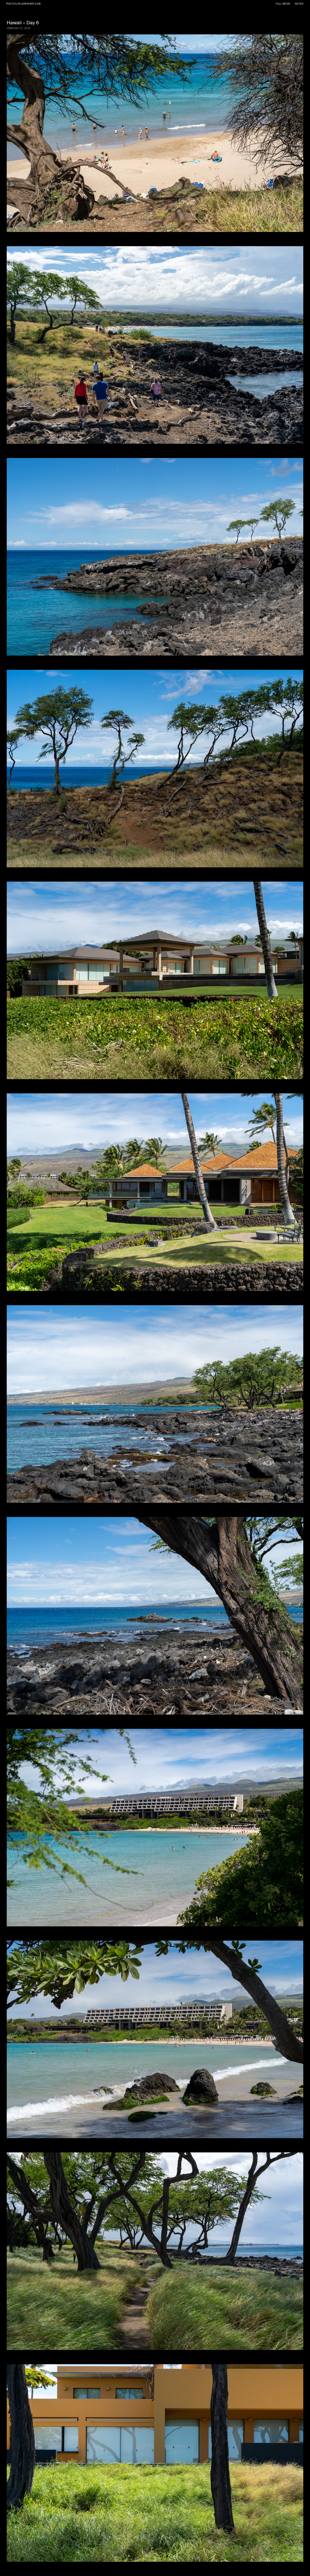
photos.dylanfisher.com (23, 3)
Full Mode (283, 3)
